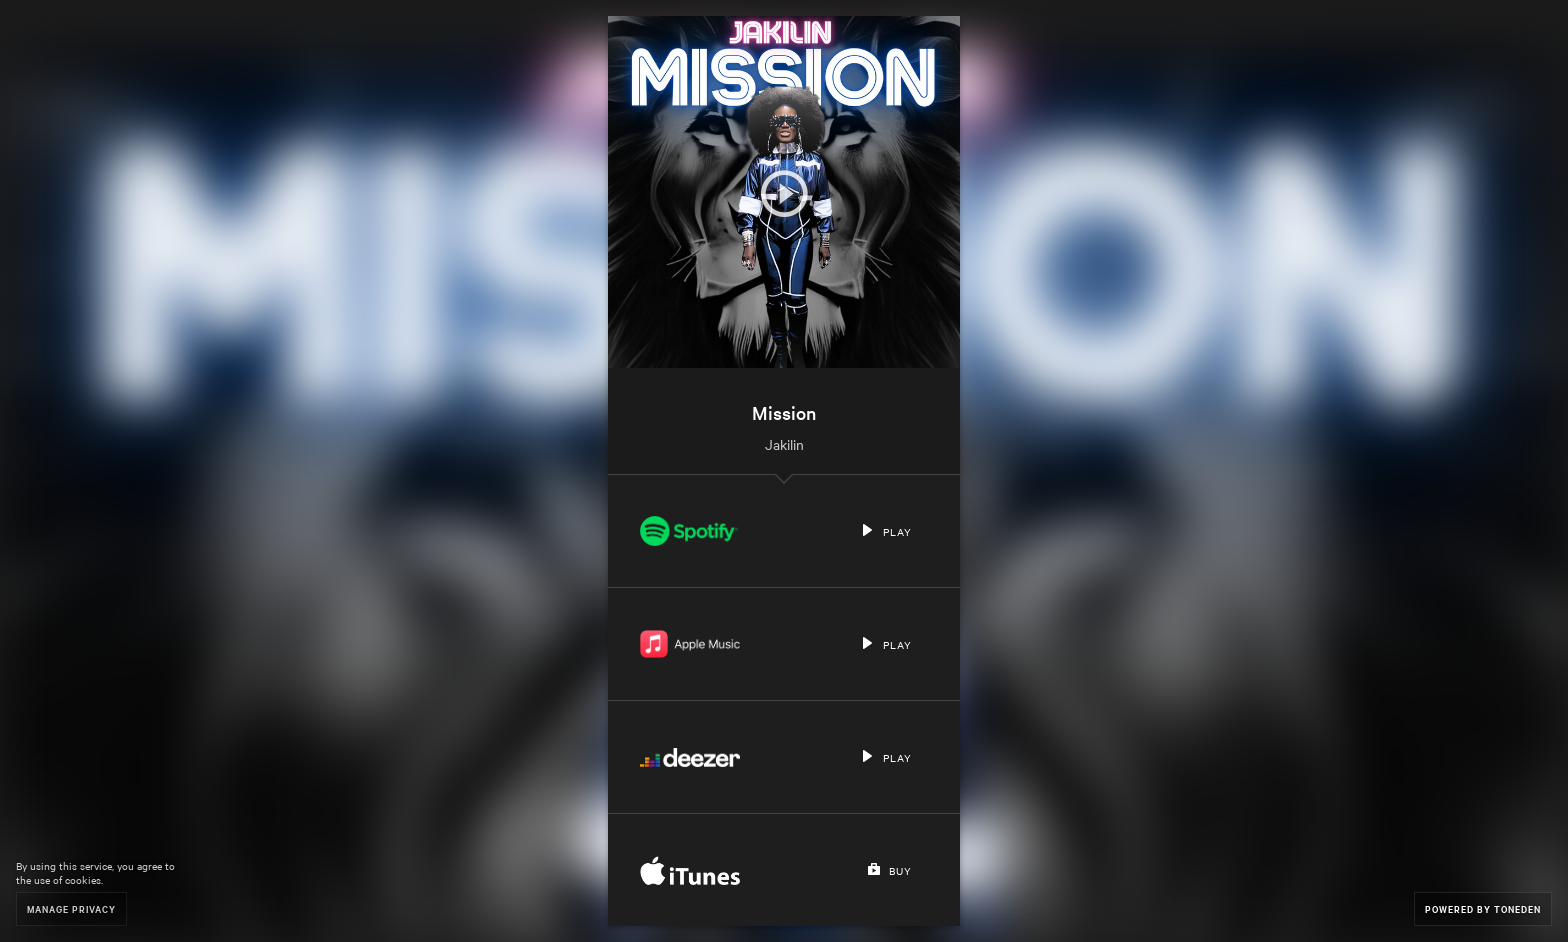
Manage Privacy (71, 908)
